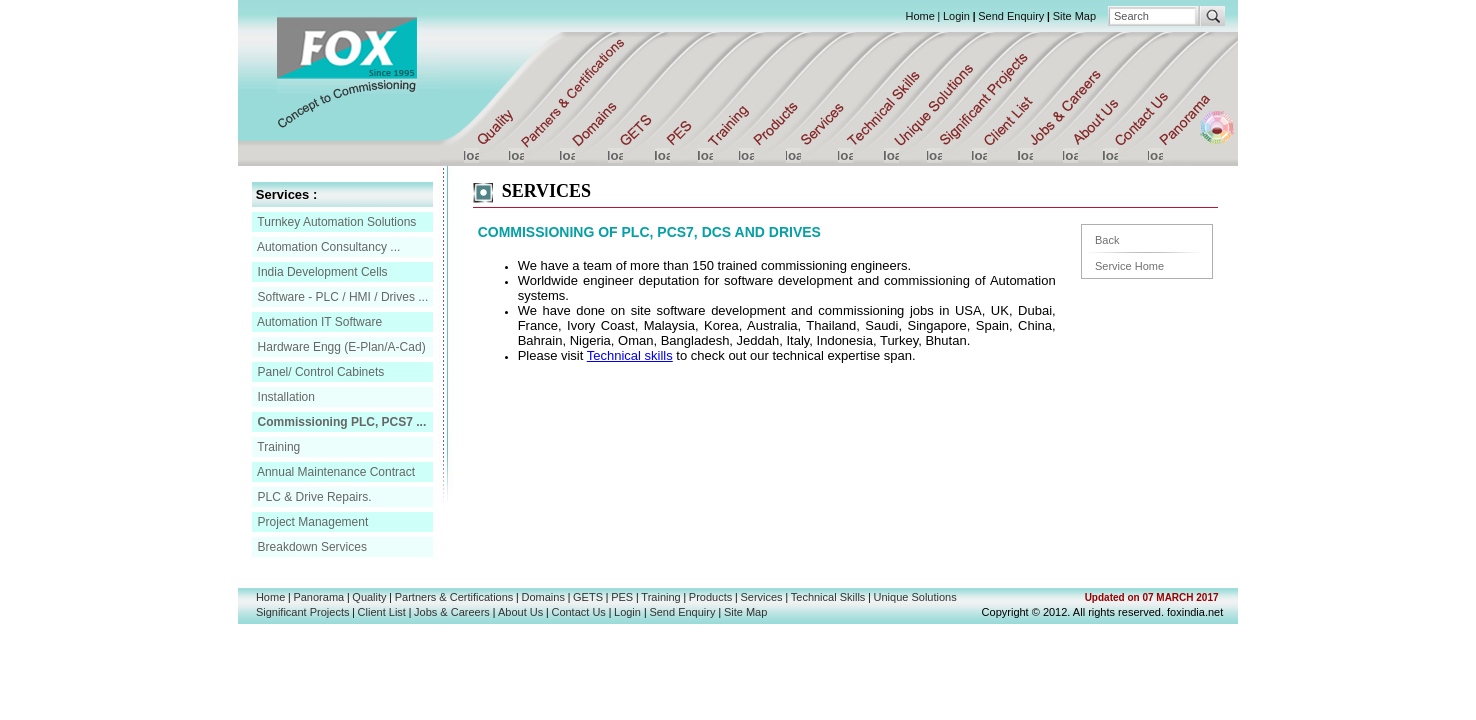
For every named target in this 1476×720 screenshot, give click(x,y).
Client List (382, 612)
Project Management (311, 522)
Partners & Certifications (454, 597)
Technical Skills (828, 597)
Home (919, 16)
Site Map (1074, 16)
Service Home (1129, 266)
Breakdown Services (310, 547)
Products (710, 597)
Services (761, 597)
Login (956, 16)
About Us (520, 612)
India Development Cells (320, 272)
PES (622, 597)
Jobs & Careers (452, 612)
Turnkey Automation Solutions (335, 222)
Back (1107, 240)
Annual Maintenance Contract (334, 472)
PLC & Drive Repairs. (312, 497)
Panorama (318, 597)
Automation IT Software (318, 322)
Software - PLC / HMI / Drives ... (341, 297)
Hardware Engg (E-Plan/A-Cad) (339, 347)
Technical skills (630, 355)
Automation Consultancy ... (327, 247)
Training (277, 447)
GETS (588, 597)
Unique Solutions (915, 597)
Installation (284, 397)
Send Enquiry (1011, 16)
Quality (369, 597)
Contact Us (578, 612)
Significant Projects (303, 612)
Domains (543, 597)
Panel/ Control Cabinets (319, 372)
